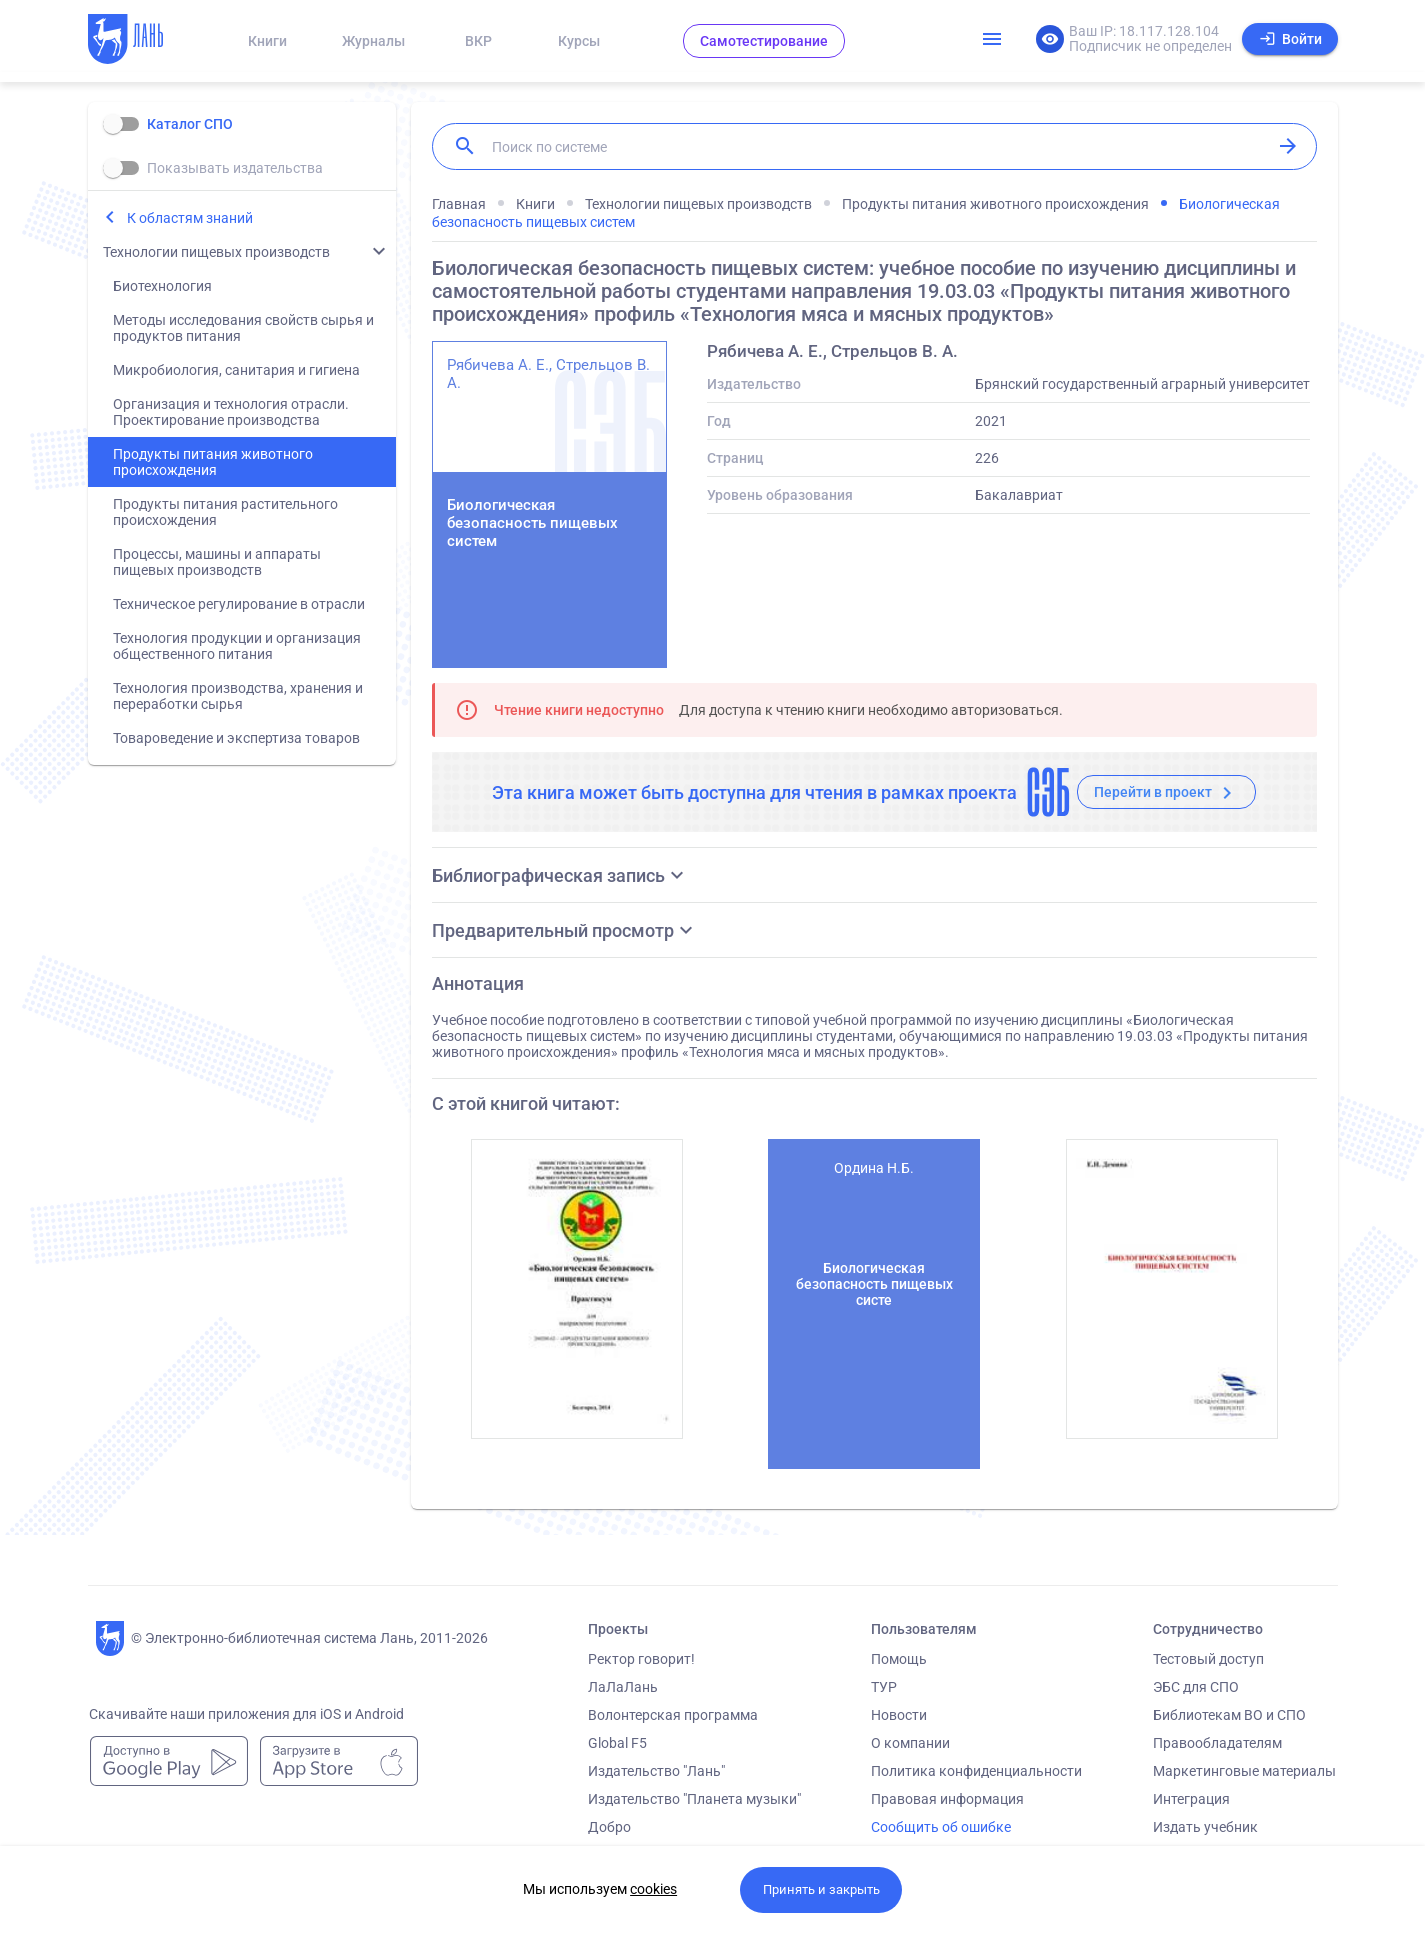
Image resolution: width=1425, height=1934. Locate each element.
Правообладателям (1217, 1743)
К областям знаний (190, 218)
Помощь (899, 1659)
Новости (899, 1715)
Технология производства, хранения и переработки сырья (238, 696)
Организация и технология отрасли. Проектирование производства (231, 412)
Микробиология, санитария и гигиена (236, 370)
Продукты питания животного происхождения (213, 462)
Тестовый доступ (1208, 1659)
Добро (609, 1827)
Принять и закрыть (821, 1889)
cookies (653, 1889)
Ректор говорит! (641, 1659)
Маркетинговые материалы (1244, 1771)
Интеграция (1191, 1799)
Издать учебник (1205, 1827)
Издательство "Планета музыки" (694, 1799)
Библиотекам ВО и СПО (1229, 1715)
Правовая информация (947, 1799)
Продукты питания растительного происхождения (225, 512)
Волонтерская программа (673, 1715)
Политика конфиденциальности (976, 1771)
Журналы (373, 41)
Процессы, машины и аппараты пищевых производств (217, 562)
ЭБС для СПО (1196, 1687)
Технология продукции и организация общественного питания (237, 646)
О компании (910, 1743)
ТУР (884, 1687)
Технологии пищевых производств (216, 252)
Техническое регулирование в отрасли (239, 604)
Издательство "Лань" (656, 1771)
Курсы (579, 41)
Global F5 (617, 1743)
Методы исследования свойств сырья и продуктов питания (243, 328)
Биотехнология (162, 286)
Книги (267, 41)
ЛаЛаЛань (623, 1687)
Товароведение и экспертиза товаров (236, 738)
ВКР (478, 41)
